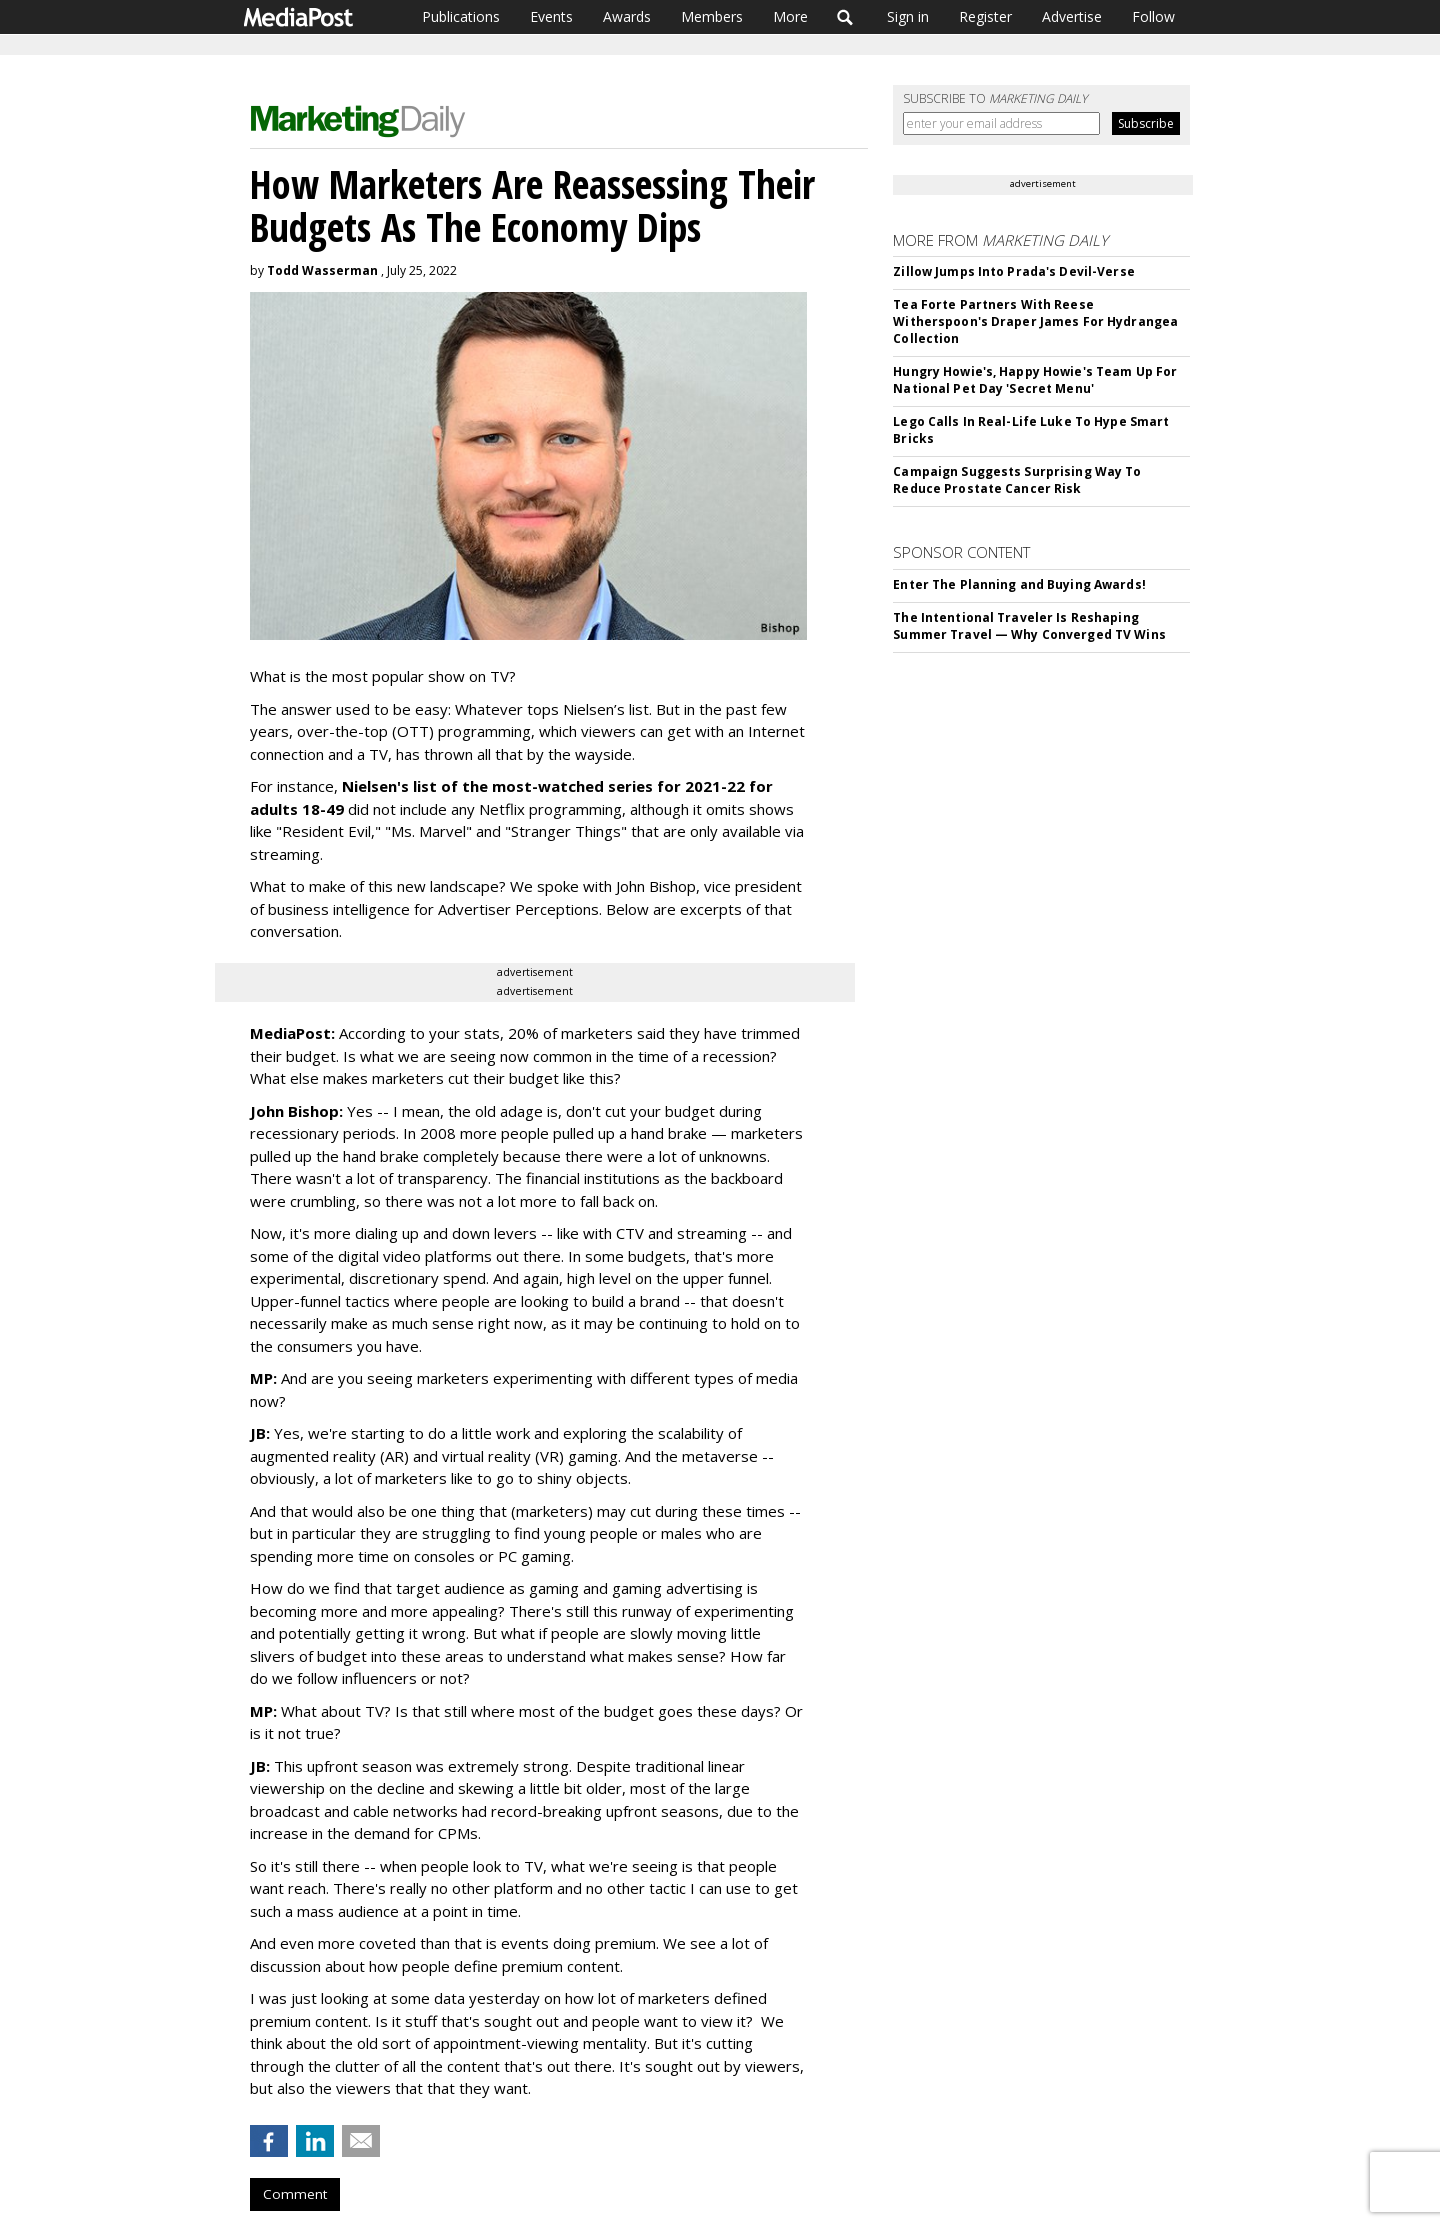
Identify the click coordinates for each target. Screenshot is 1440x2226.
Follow (1153, 16)
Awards (627, 16)
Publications (461, 16)
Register (985, 16)
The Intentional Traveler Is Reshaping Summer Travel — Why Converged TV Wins (1029, 626)
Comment (295, 2194)
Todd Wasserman (322, 270)
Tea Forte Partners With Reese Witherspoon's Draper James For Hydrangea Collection (1035, 321)
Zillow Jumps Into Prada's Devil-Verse (1013, 271)
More (790, 16)
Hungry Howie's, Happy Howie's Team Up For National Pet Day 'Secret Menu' (1035, 380)
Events (551, 16)
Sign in (908, 16)
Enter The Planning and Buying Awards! (1019, 584)
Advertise (1072, 16)
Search (845, 17)
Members (712, 16)
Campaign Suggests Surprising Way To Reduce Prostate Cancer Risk (1017, 480)
